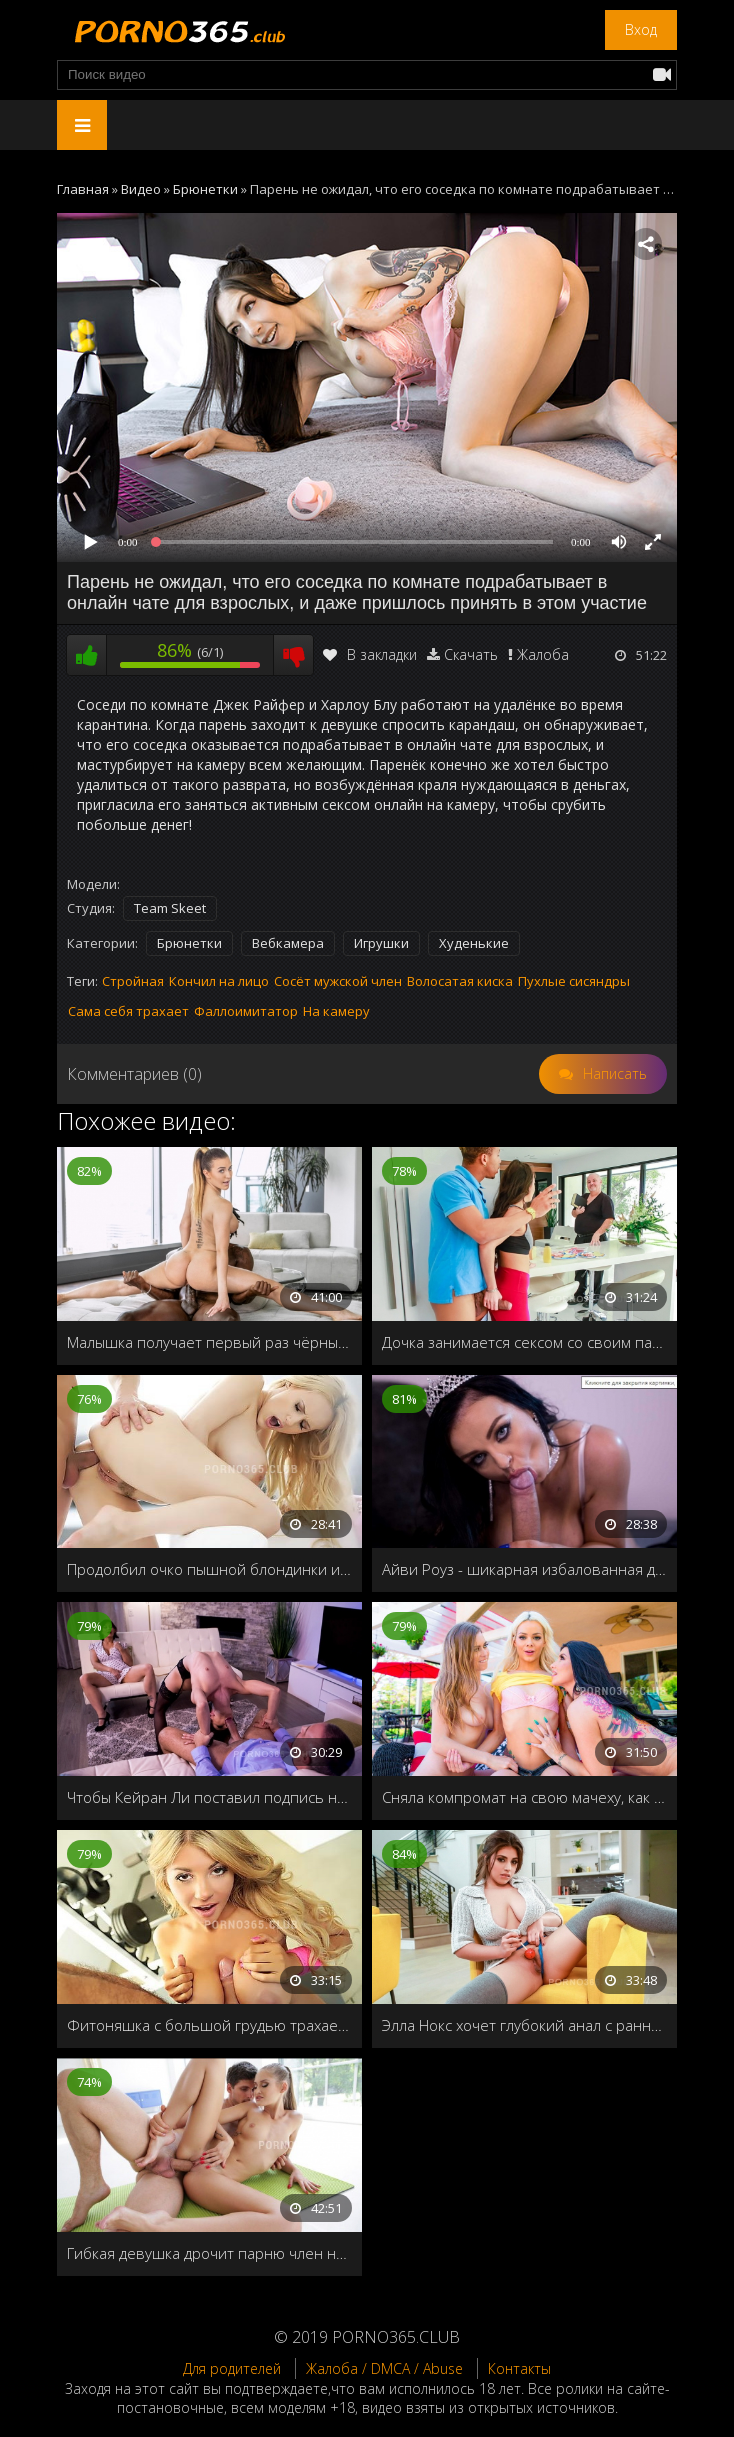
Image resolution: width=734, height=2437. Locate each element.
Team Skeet (170, 908)
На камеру (336, 1011)
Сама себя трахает (128, 1011)
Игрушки (381, 943)
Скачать (471, 654)
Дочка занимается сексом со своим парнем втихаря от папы (524, 1342)
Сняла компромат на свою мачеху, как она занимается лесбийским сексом (524, 1797)
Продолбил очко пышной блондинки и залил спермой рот (209, 1569)
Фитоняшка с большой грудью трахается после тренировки (209, 2025)
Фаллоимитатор (246, 1011)
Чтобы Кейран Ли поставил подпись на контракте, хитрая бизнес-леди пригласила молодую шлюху (209, 1797)
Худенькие (474, 943)
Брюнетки (189, 943)
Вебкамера (288, 943)
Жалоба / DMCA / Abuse (384, 2368)
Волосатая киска (460, 981)
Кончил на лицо (219, 981)
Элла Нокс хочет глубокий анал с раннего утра (524, 2025)
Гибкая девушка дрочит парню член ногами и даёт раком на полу (209, 2253)
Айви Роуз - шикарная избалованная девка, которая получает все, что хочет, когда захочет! (524, 1569)
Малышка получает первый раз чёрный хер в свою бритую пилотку (209, 1342)
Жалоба (543, 654)
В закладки (370, 654)
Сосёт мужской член (338, 981)
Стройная (133, 981)
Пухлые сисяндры (574, 981)
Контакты (519, 2368)
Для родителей (232, 2368)
